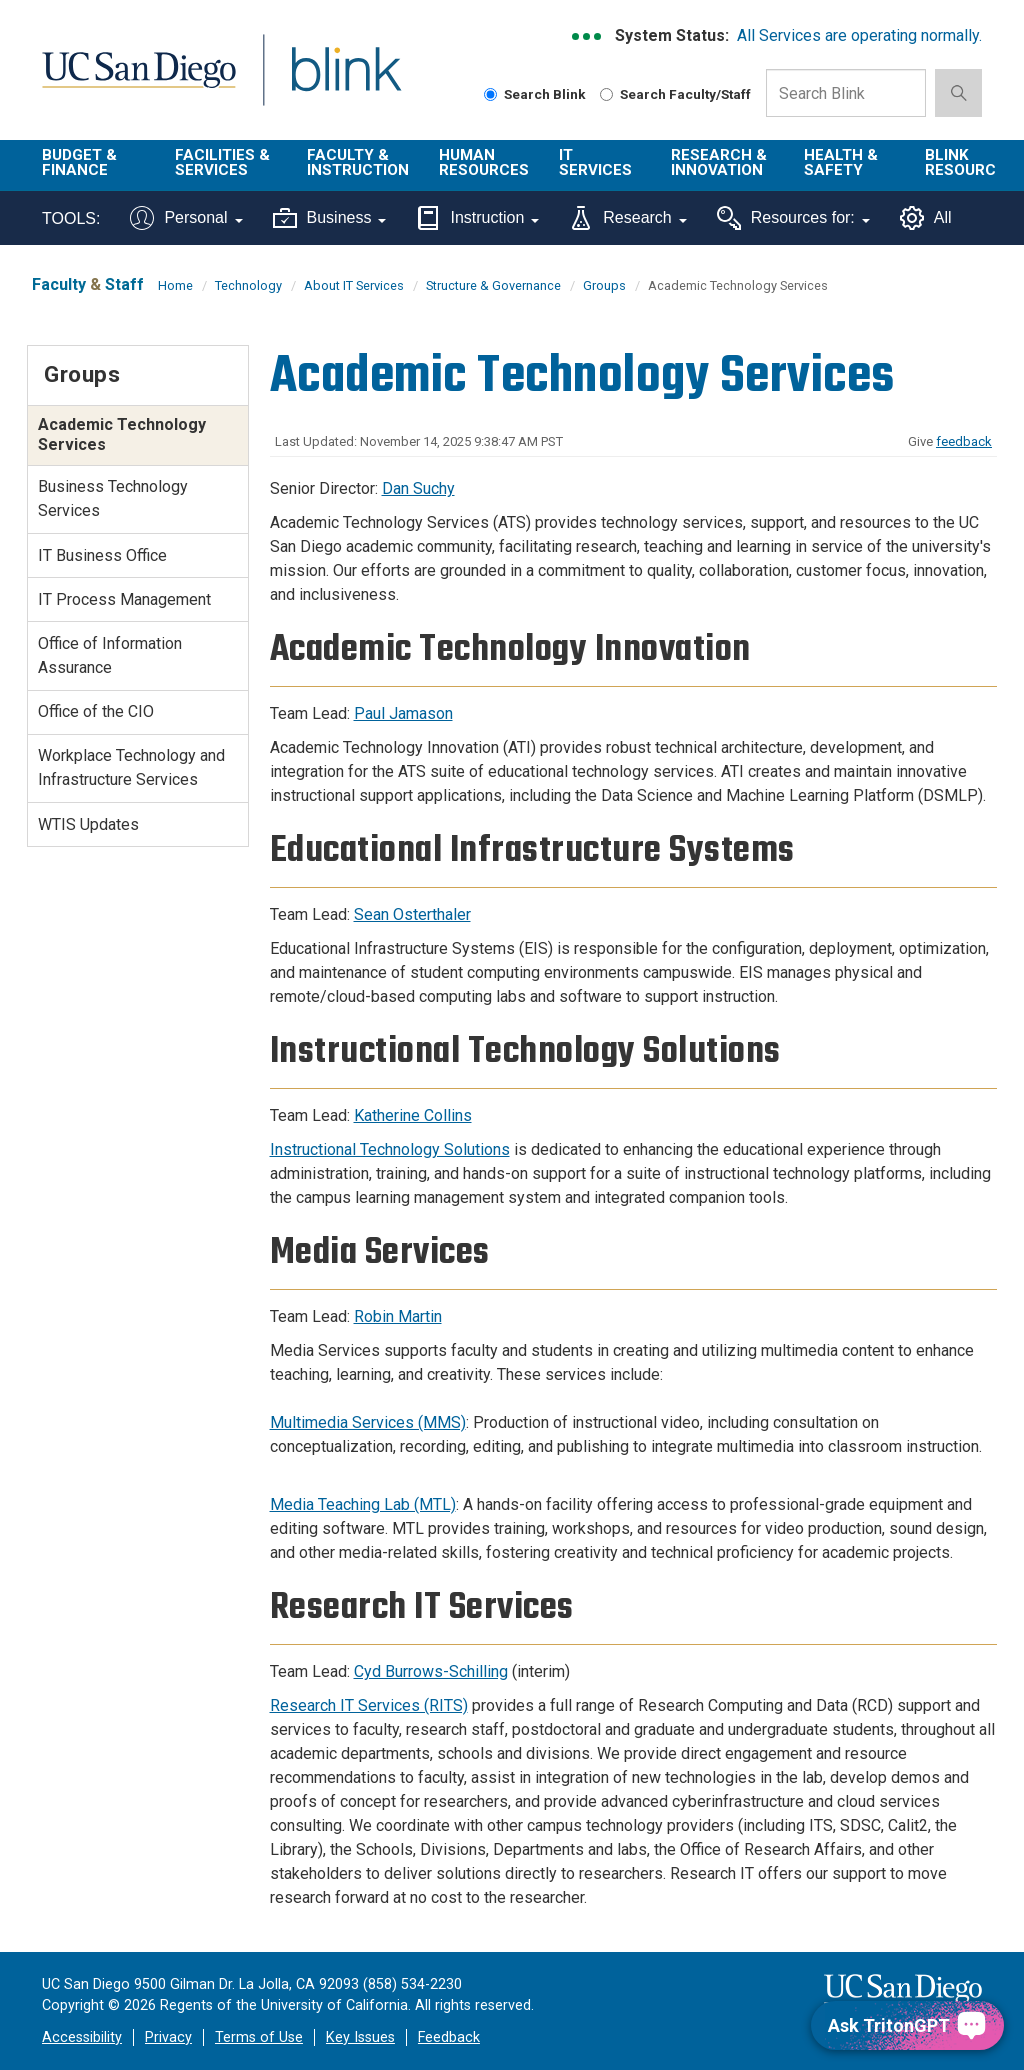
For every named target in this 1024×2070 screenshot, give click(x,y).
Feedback (449, 2037)
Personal (186, 218)
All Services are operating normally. (859, 35)
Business (330, 218)
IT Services (595, 162)
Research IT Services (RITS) (369, 1705)
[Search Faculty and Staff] (606, 94)
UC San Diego (132, 81)
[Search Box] (846, 93)
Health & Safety (841, 162)
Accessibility (82, 2037)
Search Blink (535, 94)
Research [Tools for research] (627, 218)
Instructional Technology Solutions (390, 1149)
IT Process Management (124, 599)
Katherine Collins (413, 1115)
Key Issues (360, 2037)
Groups (604, 285)
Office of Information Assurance (110, 655)
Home (175, 285)
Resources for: (793, 218)
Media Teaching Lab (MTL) (363, 1504)
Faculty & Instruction (358, 162)
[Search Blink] (490, 94)
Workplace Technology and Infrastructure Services (131, 767)
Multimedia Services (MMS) (368, 1422)
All (926, 218)
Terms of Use (259, 2037)
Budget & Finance (79, 162)
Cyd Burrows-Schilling (431, 1671)
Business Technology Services (113, 498)
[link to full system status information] (587, 36)
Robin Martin (398, 1316)
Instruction (477, 218)
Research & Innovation (719, 162)
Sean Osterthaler (412, 914)
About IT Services (354, 285)
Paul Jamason (403, 713)
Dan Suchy (418, 488)
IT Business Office (102, 555)
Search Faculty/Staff (675, 94)
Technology (248, 285)
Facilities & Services (222, 162)
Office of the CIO (96, 711)
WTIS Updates (88, 824)
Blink (327, 81)
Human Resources (484, 162)
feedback (964, 441)
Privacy (168, 2037)
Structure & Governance (493, 285)
